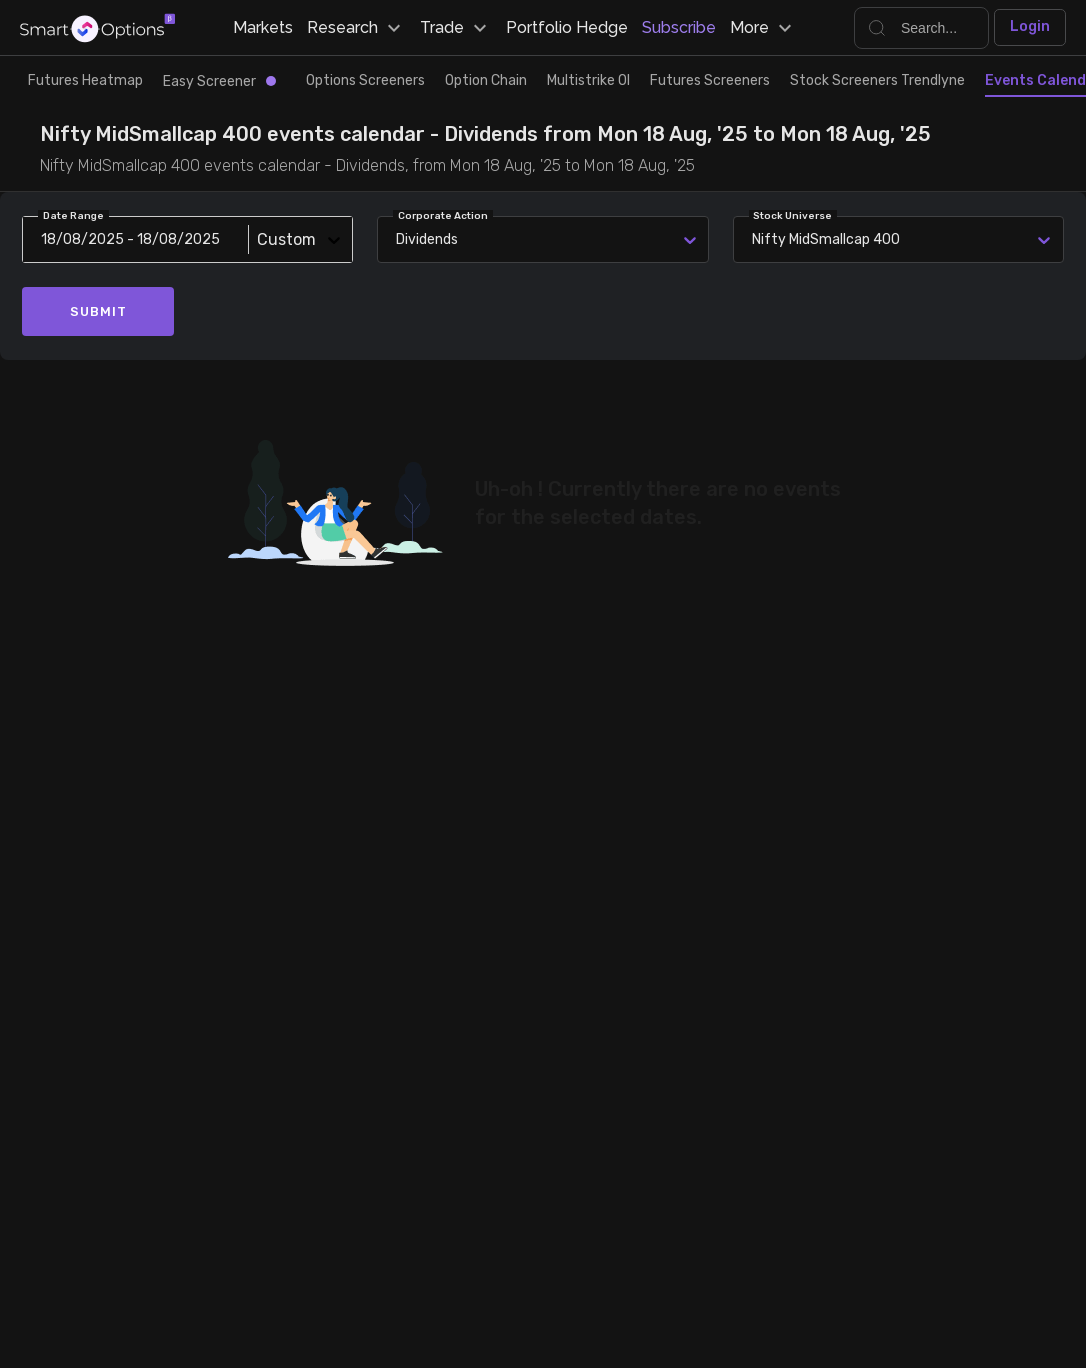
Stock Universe (792, 216)
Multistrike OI (588, 80)
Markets (263, 27)
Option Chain (486, 80)
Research (356, 28)
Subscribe (679, 27)
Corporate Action (443, 216)
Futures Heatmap (85, 80)
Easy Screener (219, 81)
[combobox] (755, 239)
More (763, 28)
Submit (98, 311)
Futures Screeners (710, 80)
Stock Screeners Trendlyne (877, 80)
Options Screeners (365, 80)
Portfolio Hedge (567, 27)
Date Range (73, 216)
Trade (456, 28)
